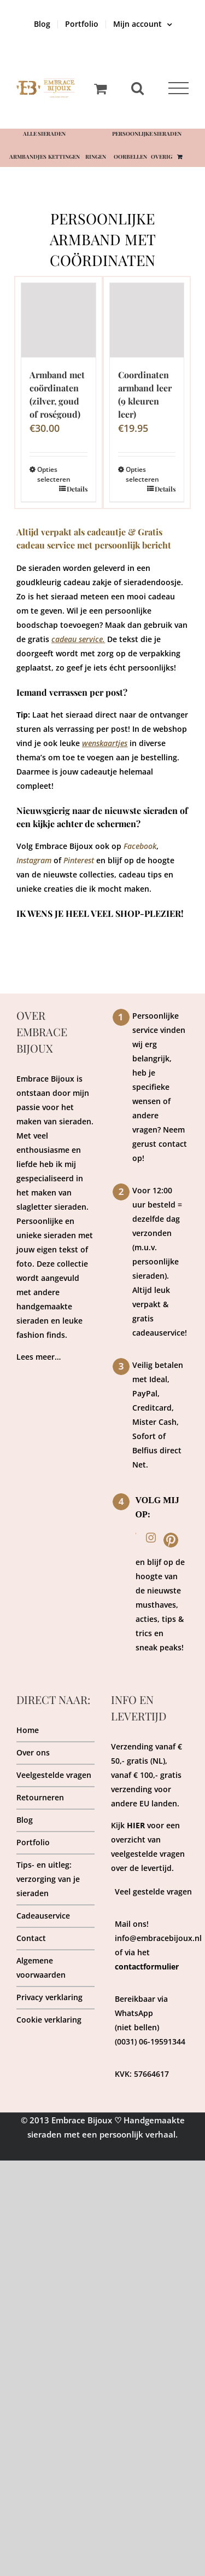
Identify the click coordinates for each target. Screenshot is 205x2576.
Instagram (33, 860)
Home (27, 1730)
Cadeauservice (43, 1915)
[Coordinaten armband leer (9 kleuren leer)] (147, 320)
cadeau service (77, 639)
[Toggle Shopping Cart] (100, 88)
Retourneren (40, 1797)
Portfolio (33, 1842)
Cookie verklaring (48, 2019)
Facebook (140, 846)
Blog (24, 1820)
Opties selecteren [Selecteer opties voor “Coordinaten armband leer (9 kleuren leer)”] (136, 474)
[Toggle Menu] (178, 88)
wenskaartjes (104, 743)
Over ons (33, 1752)
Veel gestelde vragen (153, 1891)
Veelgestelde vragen (53, 1775)
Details (77, 488)
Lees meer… (38, 1356)
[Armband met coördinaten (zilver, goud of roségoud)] (58, 320)
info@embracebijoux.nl (158, 1938)
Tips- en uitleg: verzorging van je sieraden (48, 1878)
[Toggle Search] (137, 88)
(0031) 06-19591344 (150, 2041)
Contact (31, 1938)
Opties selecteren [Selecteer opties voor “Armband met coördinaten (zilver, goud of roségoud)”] (47, 474)
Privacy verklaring (49, 1997)
